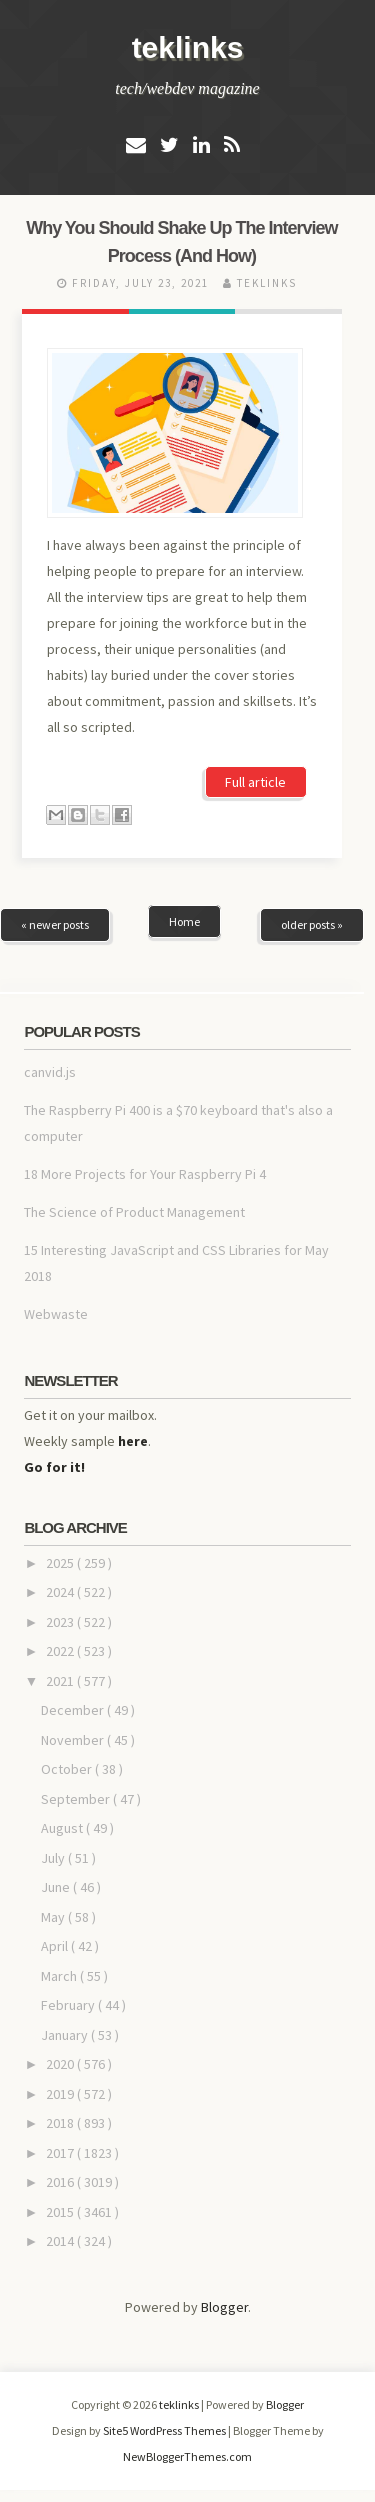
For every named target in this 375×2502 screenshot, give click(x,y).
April (56, 1946)
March (60, 1976)
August (63, 1828)
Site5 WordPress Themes (165, 2430)
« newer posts (55, 924)
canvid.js (50, 1072)
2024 (61, 1592)
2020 (61, 2064)
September (77, 1799)
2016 (61, 2182)
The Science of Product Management (134, 1212)
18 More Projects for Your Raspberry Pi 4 (145, 1174)
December (74, 1710)
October (68, 1769)
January (66, 2035)
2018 (61, 2123)
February (69, 2005)
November (74, 1740)
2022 (61, 1651)
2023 (61, 1622)
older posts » (312, 924)
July (54, 1858)
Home (184, 921)
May (54, 1917)
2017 (61, 2153)
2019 (61, 2094)
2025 (61, 1563)
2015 (61, 2212)
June (57, 1887)
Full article (255, 782)
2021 (61, 1681)
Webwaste (56, 1314)
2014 (61, 2241)
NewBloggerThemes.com (187, 2456)
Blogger (224, 2307)
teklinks (188, 47)
